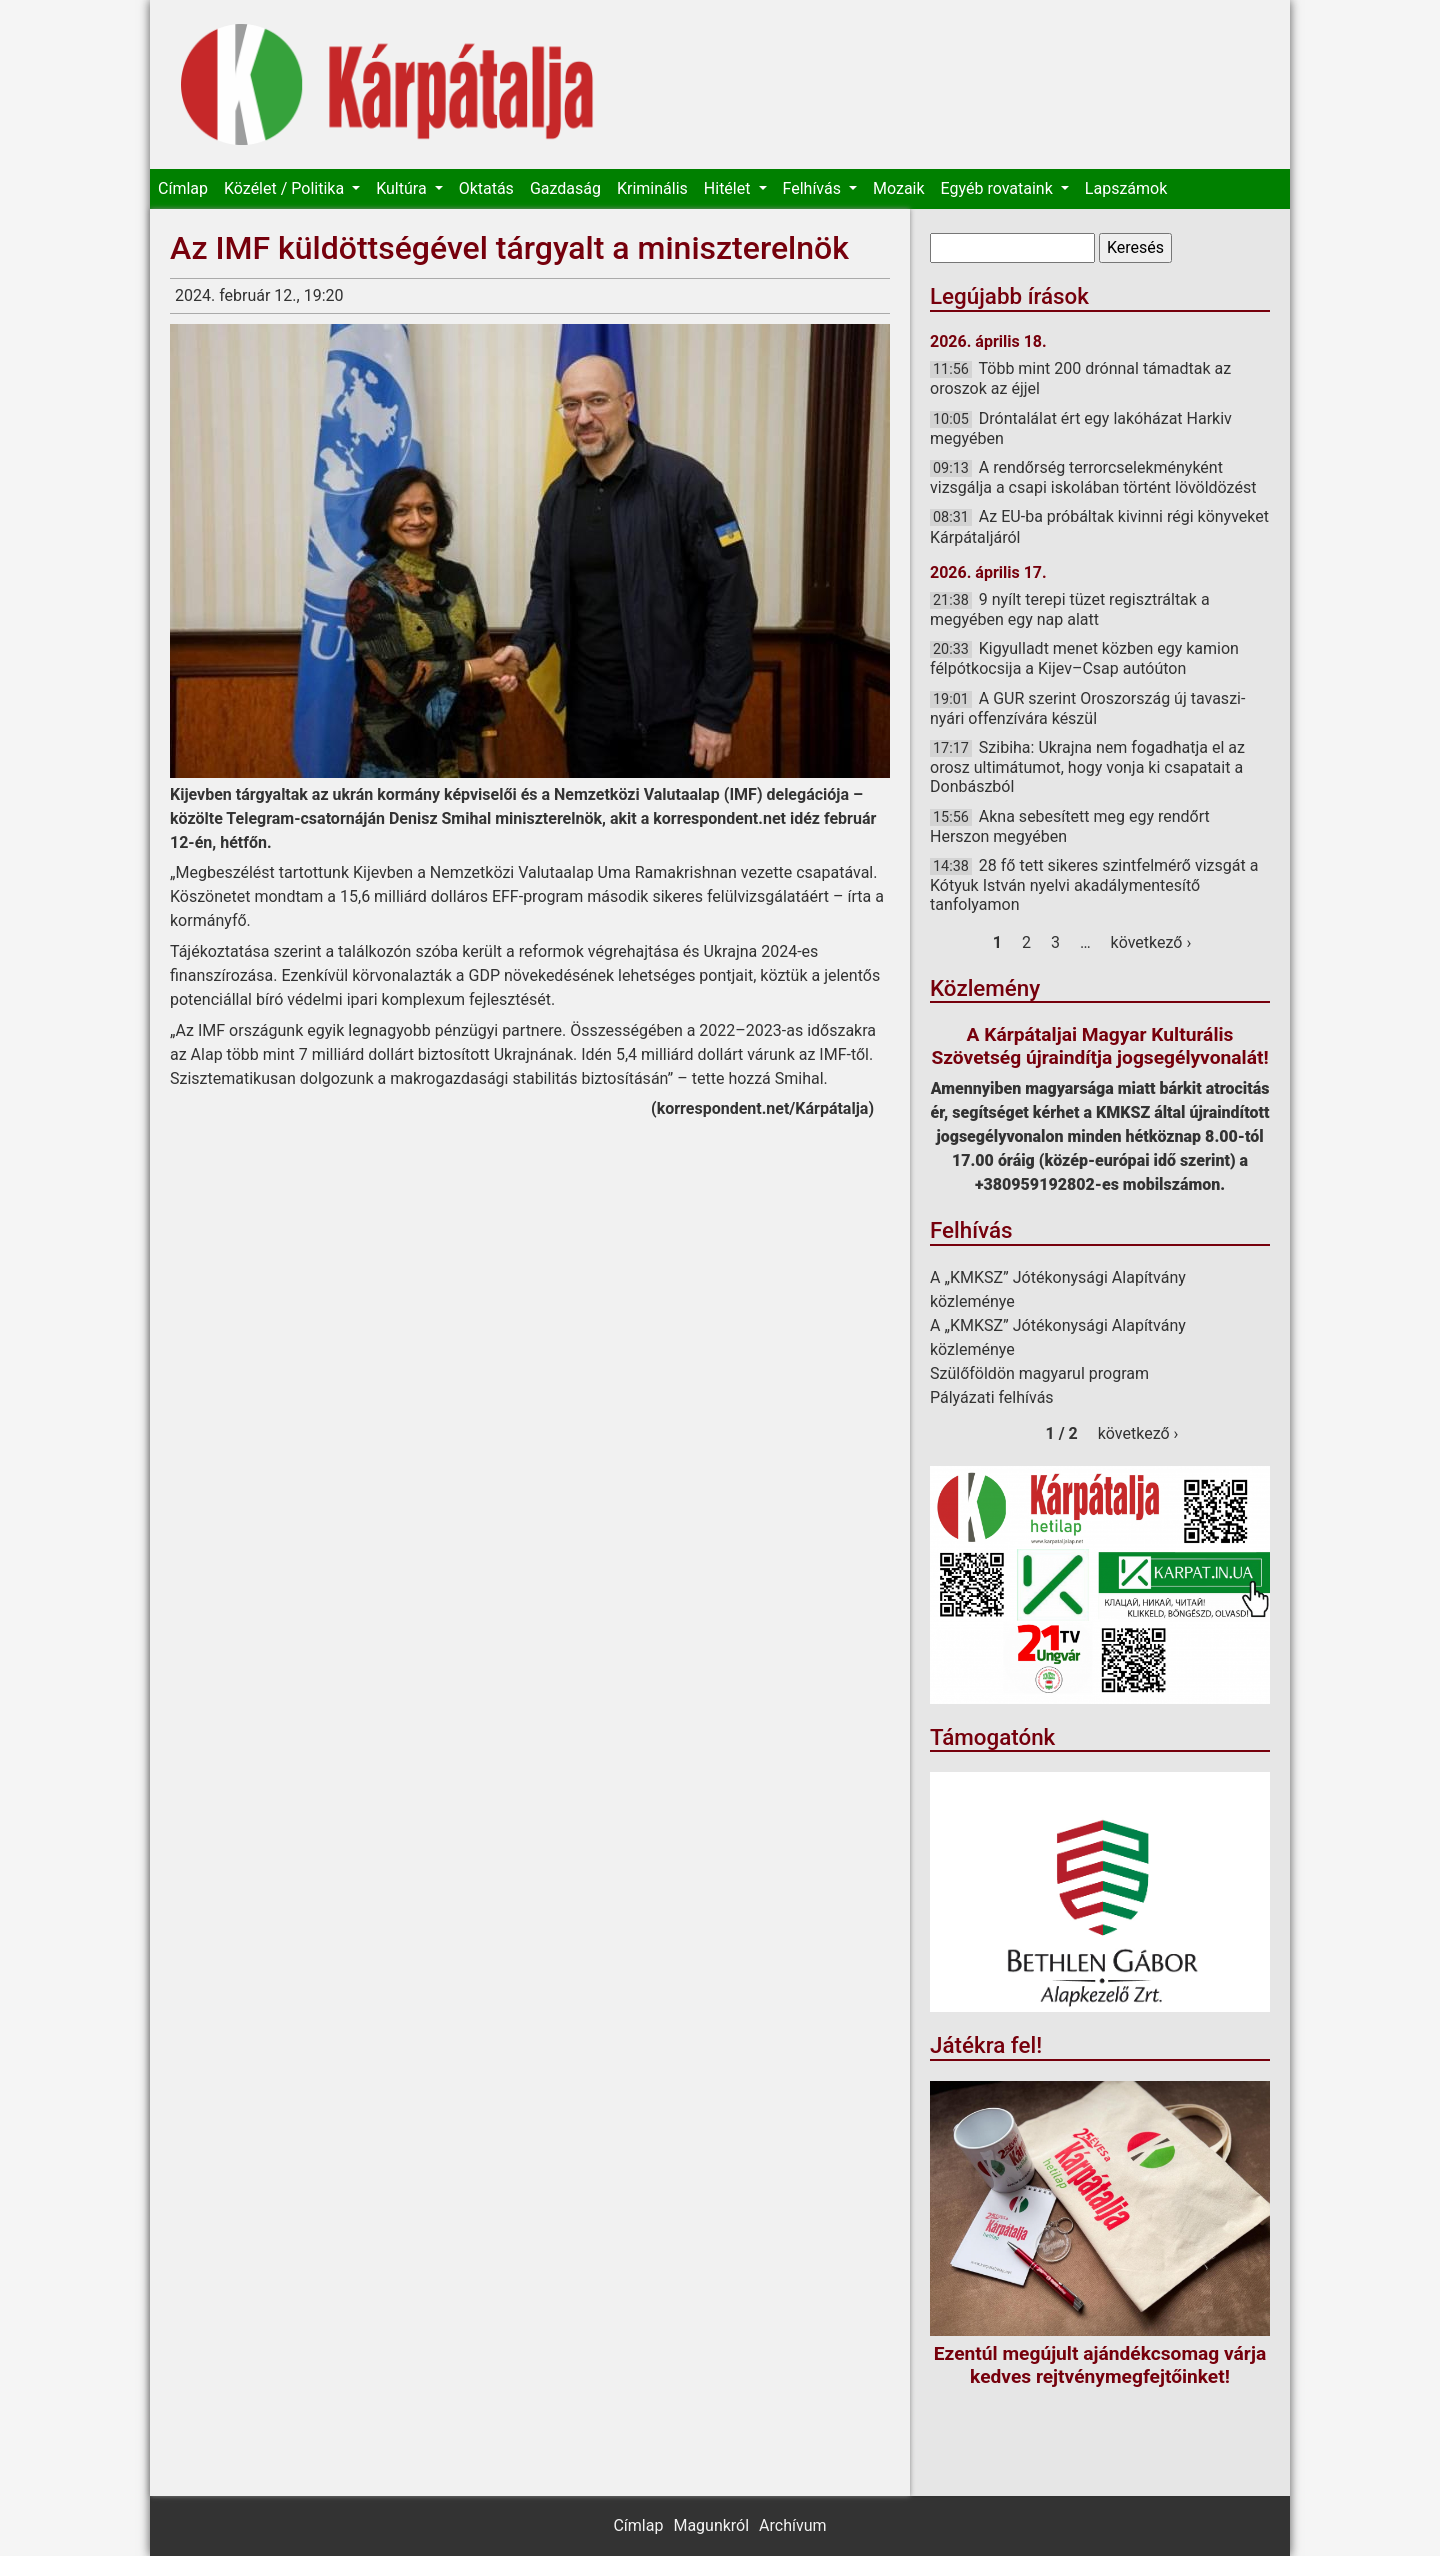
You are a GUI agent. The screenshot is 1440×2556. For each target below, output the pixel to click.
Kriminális (652, 188)
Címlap (183, 188)
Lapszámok (1126, 188)
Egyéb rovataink (999, 188)
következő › (1151, 942)
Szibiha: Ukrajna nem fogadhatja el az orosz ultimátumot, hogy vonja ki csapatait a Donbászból (1087, 767)
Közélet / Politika (286, 188)
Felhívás (814, 188)
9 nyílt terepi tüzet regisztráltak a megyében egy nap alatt (1070, 609)
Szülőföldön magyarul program (1039, 1373)
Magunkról (711, 2525)
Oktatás (486, 188)
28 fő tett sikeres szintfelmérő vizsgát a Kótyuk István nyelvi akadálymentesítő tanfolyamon (1094, 885)
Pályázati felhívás (992, 1397)
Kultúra (403, 188)
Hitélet (729, 188)
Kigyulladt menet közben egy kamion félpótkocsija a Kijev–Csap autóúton (1084, 658)
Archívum (792, 2525)
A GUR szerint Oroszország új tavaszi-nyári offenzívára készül (1087, 708)
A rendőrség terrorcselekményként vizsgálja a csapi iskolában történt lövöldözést (1093, 477)
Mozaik (899, 188)
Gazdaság (565, 188)
